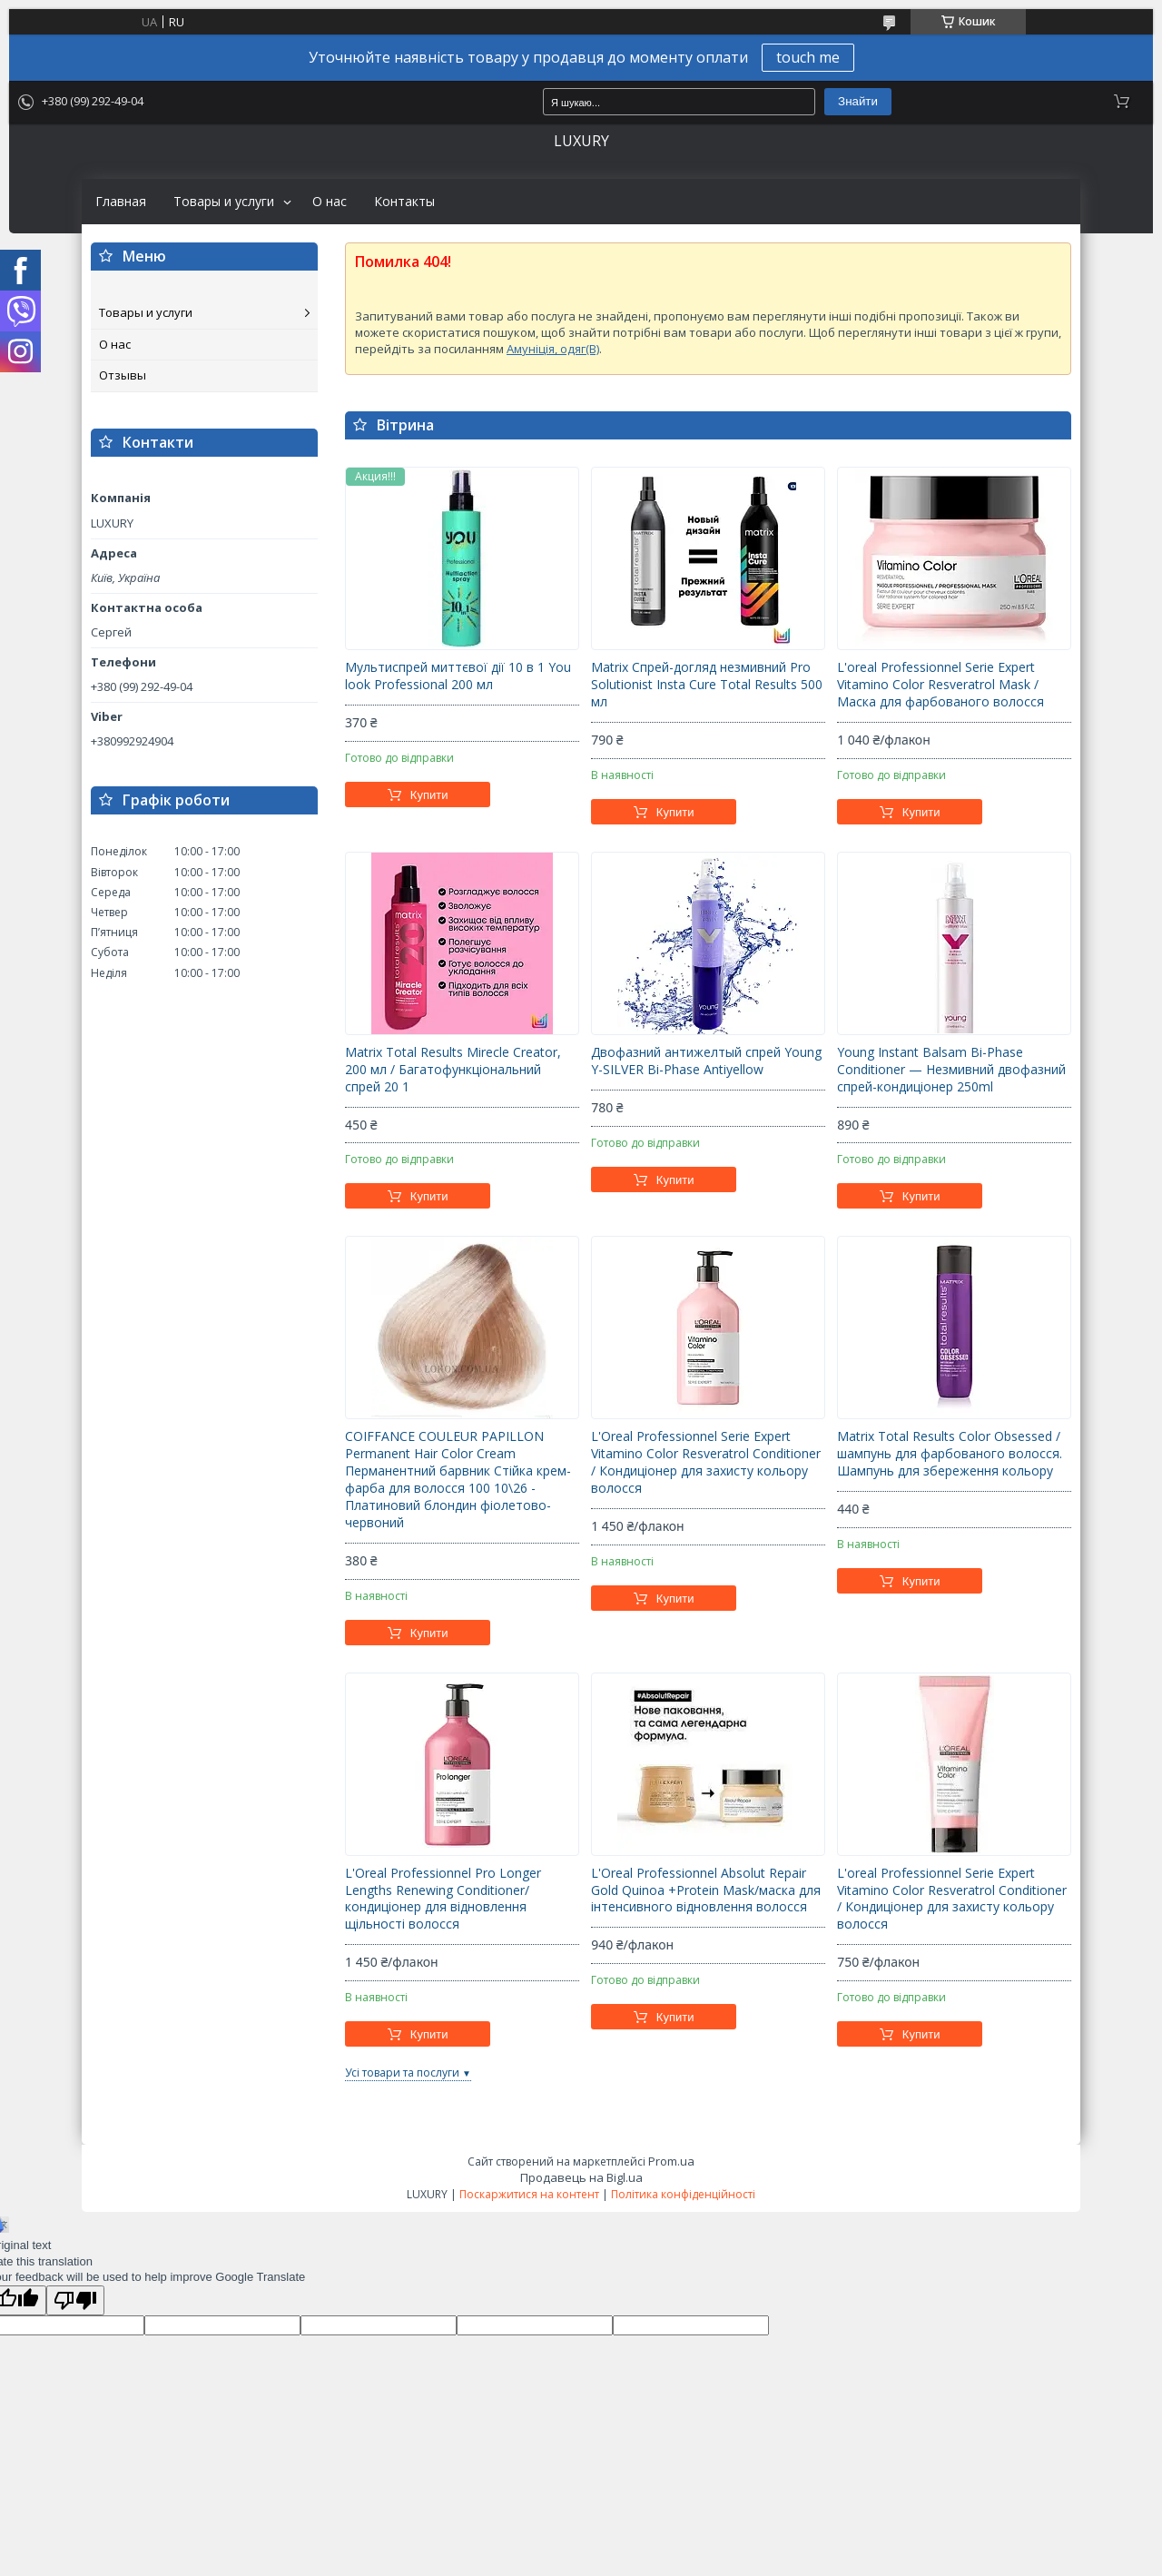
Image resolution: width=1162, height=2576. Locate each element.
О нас (329, 201)
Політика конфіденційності (683, 2194)
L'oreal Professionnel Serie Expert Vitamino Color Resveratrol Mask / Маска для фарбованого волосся (940, 684)
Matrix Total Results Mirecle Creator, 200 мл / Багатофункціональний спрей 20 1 (453, 1069)
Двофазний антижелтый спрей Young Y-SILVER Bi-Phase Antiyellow (706, 1061)
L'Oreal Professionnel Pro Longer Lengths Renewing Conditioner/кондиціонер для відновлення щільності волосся (443, 1899)
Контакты (404, 201)
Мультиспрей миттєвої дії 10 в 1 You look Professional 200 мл (458, 676)
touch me (808, 57)
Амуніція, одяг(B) (553, 349)
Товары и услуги (223, 201)
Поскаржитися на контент (529, 2194)
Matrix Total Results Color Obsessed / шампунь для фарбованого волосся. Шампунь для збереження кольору (949, 1453)
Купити (429, 795)
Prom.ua (671, 2161)
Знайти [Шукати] (858, 101)
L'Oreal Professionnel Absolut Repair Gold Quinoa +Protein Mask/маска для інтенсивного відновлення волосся (706, 1890)
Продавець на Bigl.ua (581, 2177)
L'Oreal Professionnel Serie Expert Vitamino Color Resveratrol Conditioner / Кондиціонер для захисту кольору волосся (706, 1462)
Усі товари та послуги (402, 2072)
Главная (120, 201)
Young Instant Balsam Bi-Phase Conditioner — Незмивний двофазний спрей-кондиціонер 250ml (951, 1069)
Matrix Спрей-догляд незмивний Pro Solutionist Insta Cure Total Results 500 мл (706, 684)
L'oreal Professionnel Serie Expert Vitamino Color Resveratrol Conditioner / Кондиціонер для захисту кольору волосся (952, 1899)
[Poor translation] (75, 2300)
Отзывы (122, 375)
